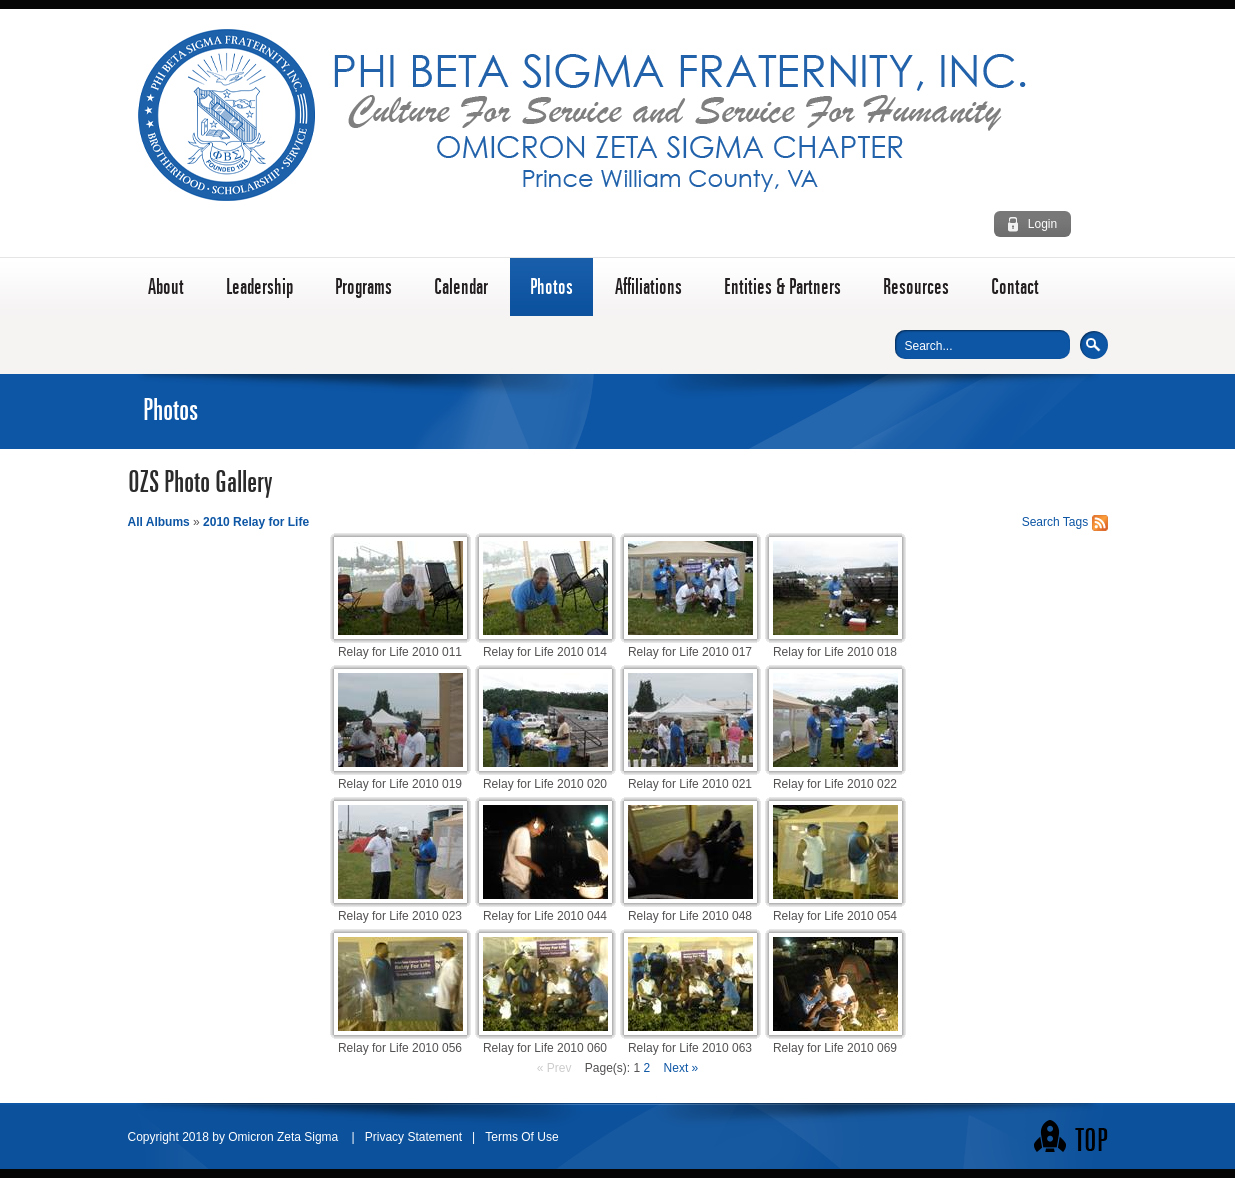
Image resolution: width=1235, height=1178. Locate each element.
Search (1094, 345)
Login (1042, 224)
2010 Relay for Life (256, 522)
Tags (1075, 522)
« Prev (554, 1068)
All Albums (159, 522)
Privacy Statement (413, 1137)
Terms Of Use (521, 1137)
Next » (681, 1068)
